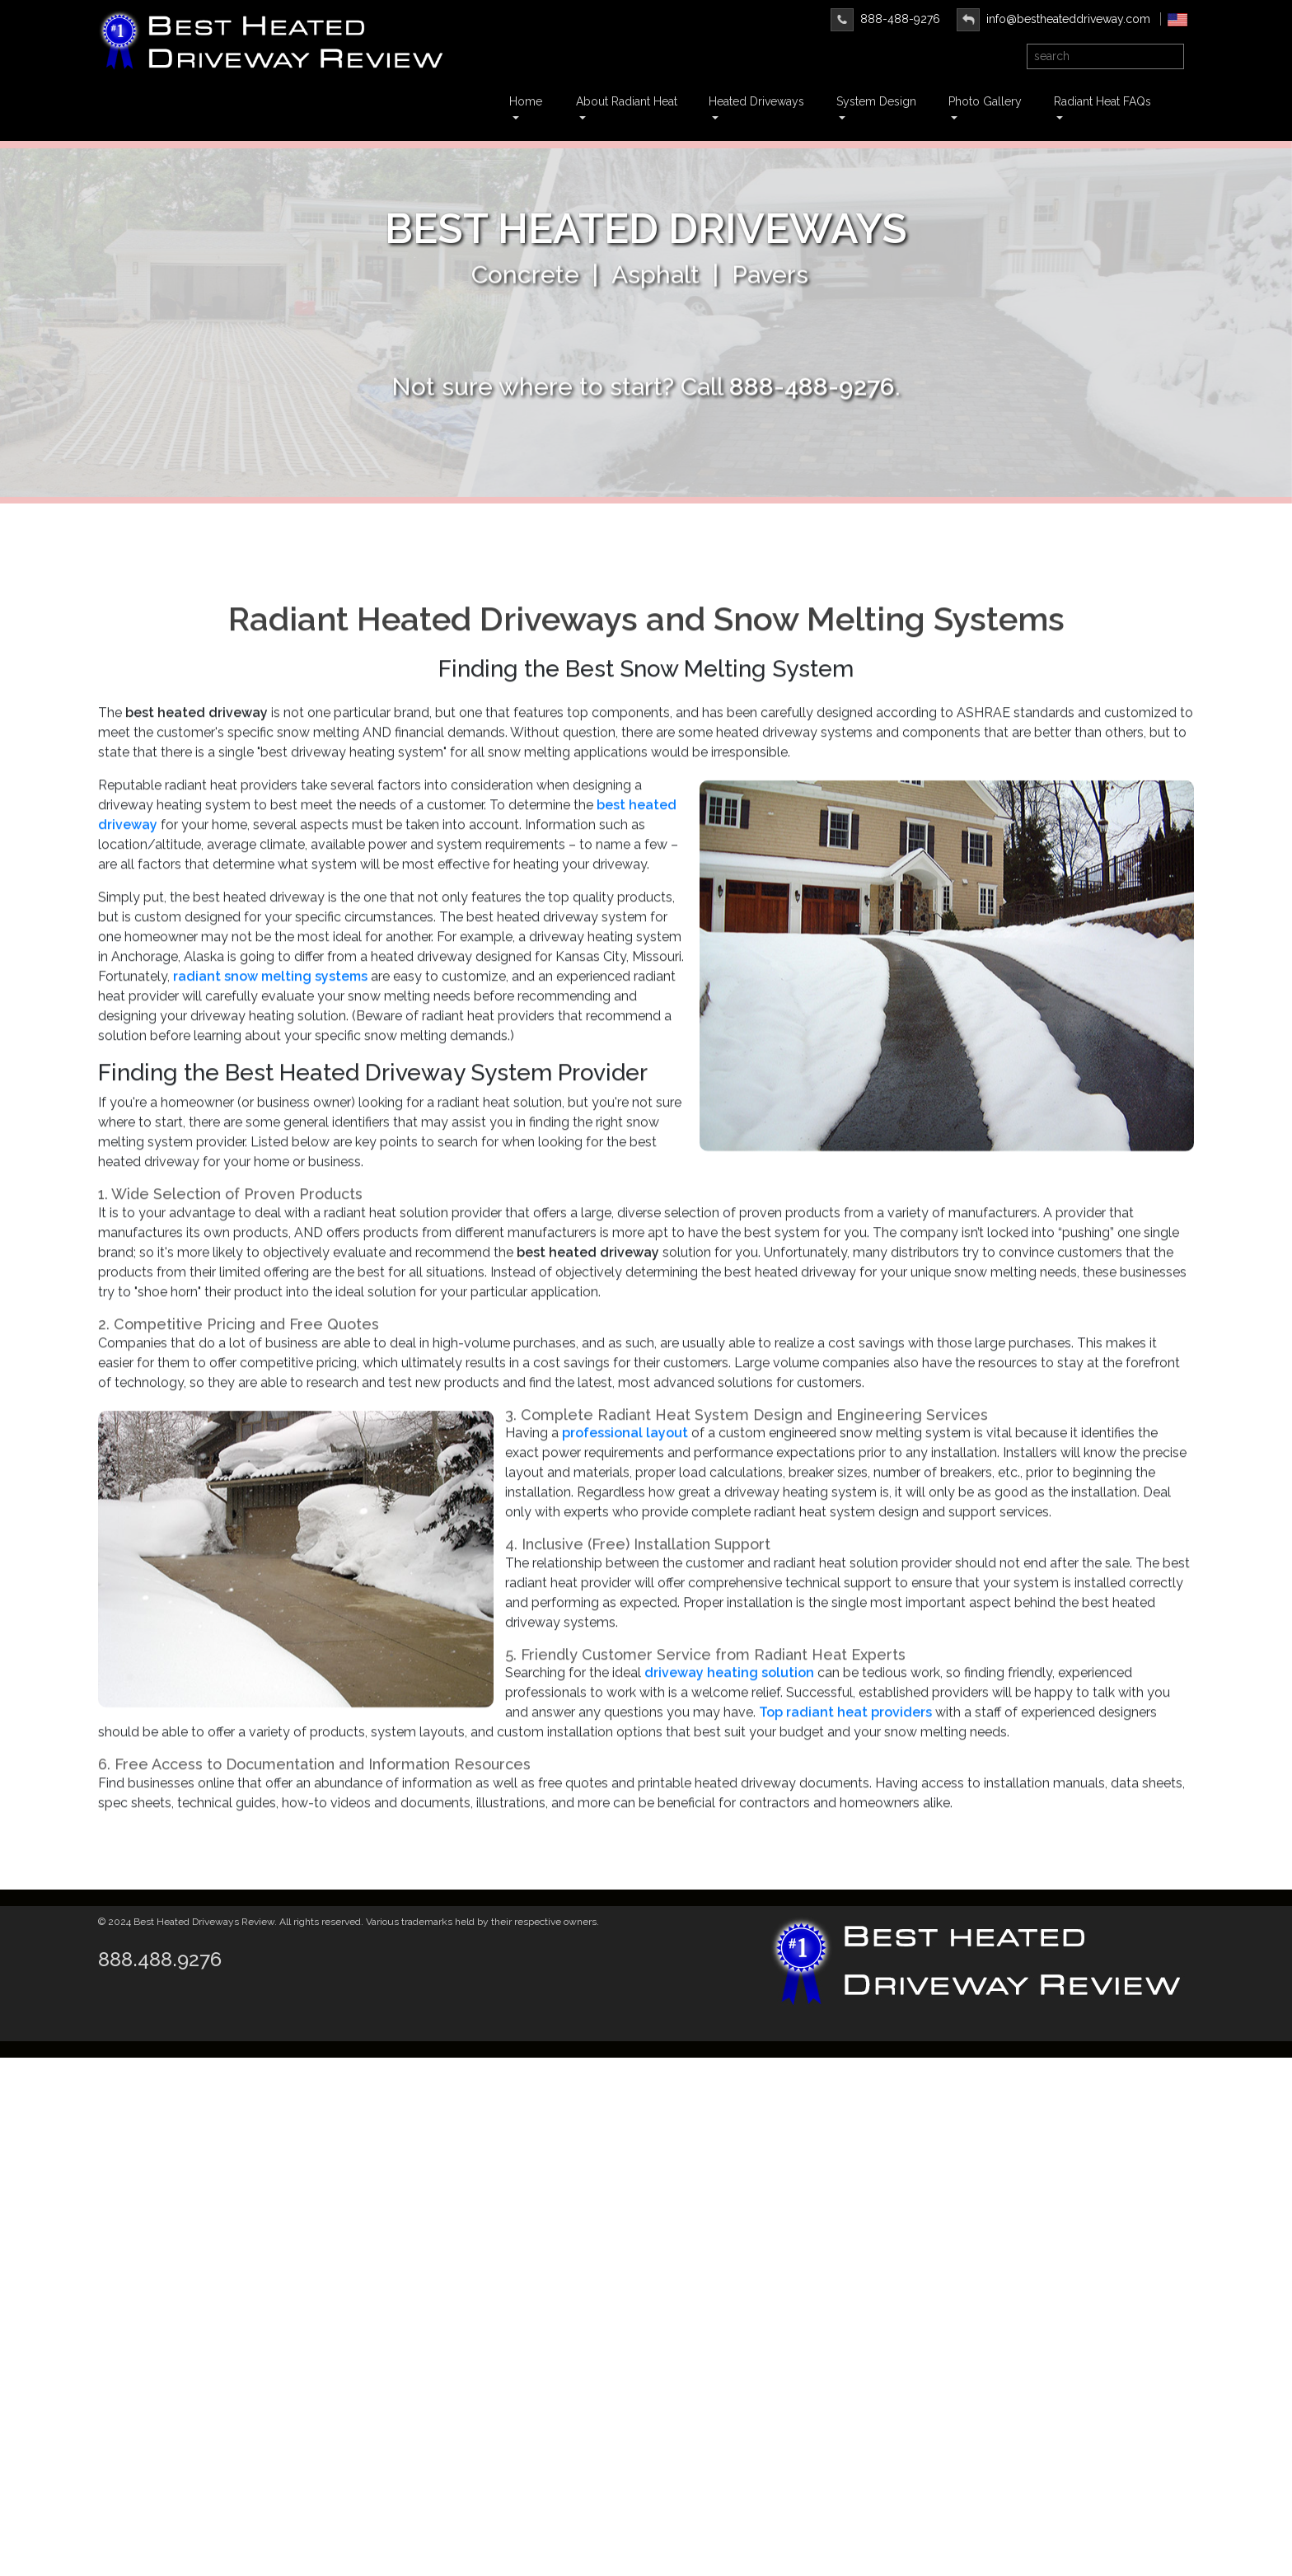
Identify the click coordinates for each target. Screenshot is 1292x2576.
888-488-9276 (885, 19)
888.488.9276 (160, 1959)
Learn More (646, 340)
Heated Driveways (756, 101)
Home (525, 101)
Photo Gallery (985, 101)
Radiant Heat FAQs (1102, 101)
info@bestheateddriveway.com (1053, 19)
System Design (876, 101)
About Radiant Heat (626, 101)
